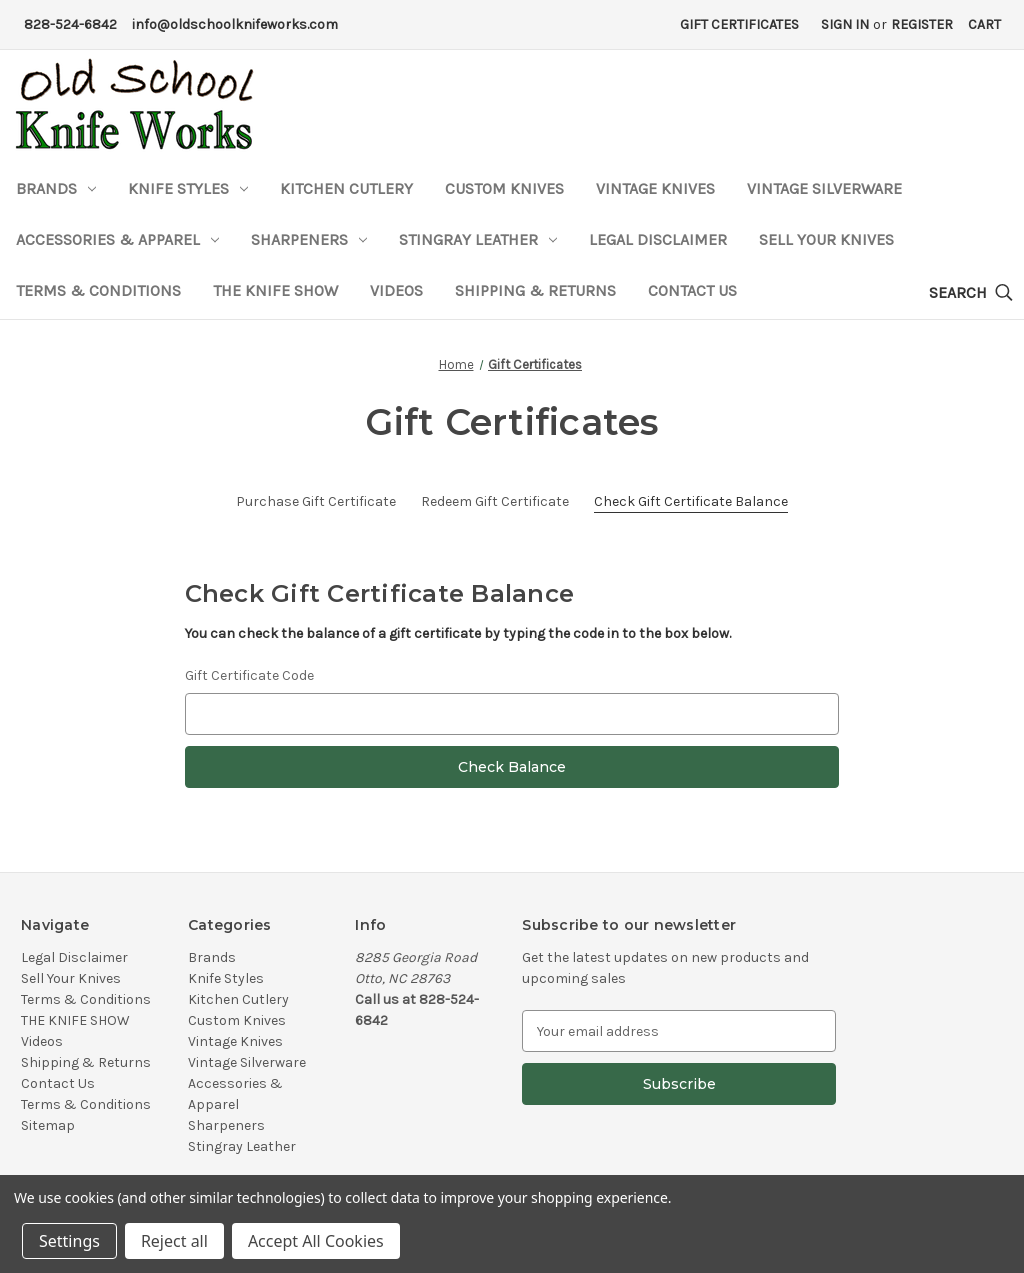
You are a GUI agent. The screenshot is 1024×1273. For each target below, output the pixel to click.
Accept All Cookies (316, 1241)
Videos (396, 290)
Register (922, 24)
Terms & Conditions (98, 290)
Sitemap (48, 1125)
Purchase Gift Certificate (316, 501)
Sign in (845, 24)
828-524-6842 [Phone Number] (70, 24)
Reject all (174, 1241)
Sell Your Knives (826, 239)
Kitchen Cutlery (346, 188)
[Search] (971, 293)
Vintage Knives (655, 188)
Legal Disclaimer (658, 239)
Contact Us (692, 290)
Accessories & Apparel (117, 239)
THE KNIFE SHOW (275, 290)
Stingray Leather (478, 239)
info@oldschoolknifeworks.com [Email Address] (235, 24)
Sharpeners (309, 239)
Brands (56, 188)
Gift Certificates (739, 24)
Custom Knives (504, 188)
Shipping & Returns (535, 290)
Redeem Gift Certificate (495, 501)
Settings (69, 1241)
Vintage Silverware (824, 188)
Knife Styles (188, 188)
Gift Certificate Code (249, 675)
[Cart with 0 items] (984, 24)
